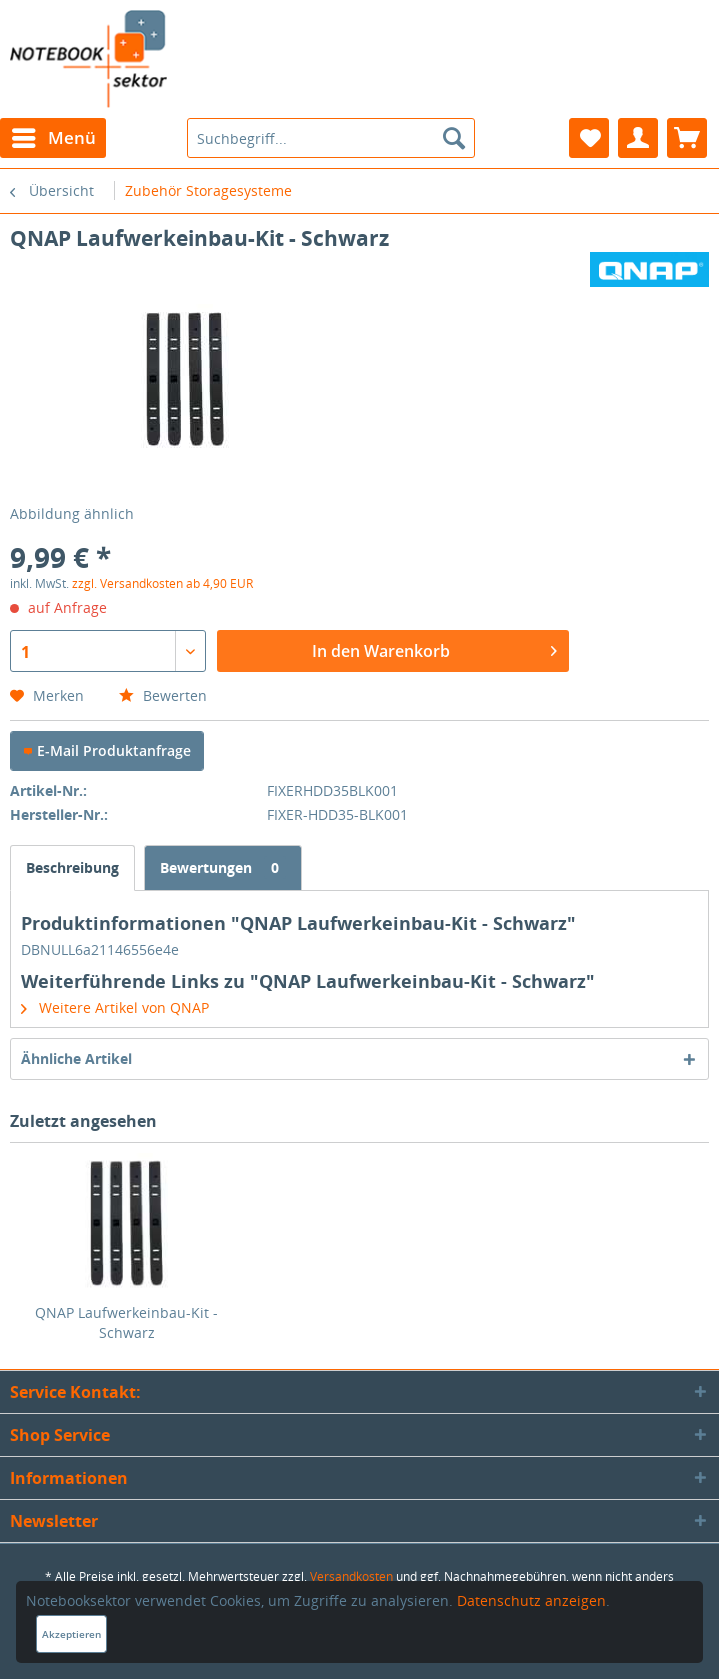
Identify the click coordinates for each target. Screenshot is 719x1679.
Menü (54, 135)
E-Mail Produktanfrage (107, 750)
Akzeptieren (71, 1634)
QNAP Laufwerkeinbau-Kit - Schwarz (126, 1322)
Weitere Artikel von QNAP (115, 1007)
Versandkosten (351, 1576)
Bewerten (163, 695)
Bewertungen (223, 867)
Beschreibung (72, 867)
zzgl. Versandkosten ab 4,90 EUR (162, 583)
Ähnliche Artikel (76, 1058)
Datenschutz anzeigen (531, 1600)
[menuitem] (53, 138)
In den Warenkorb (434, 648)
